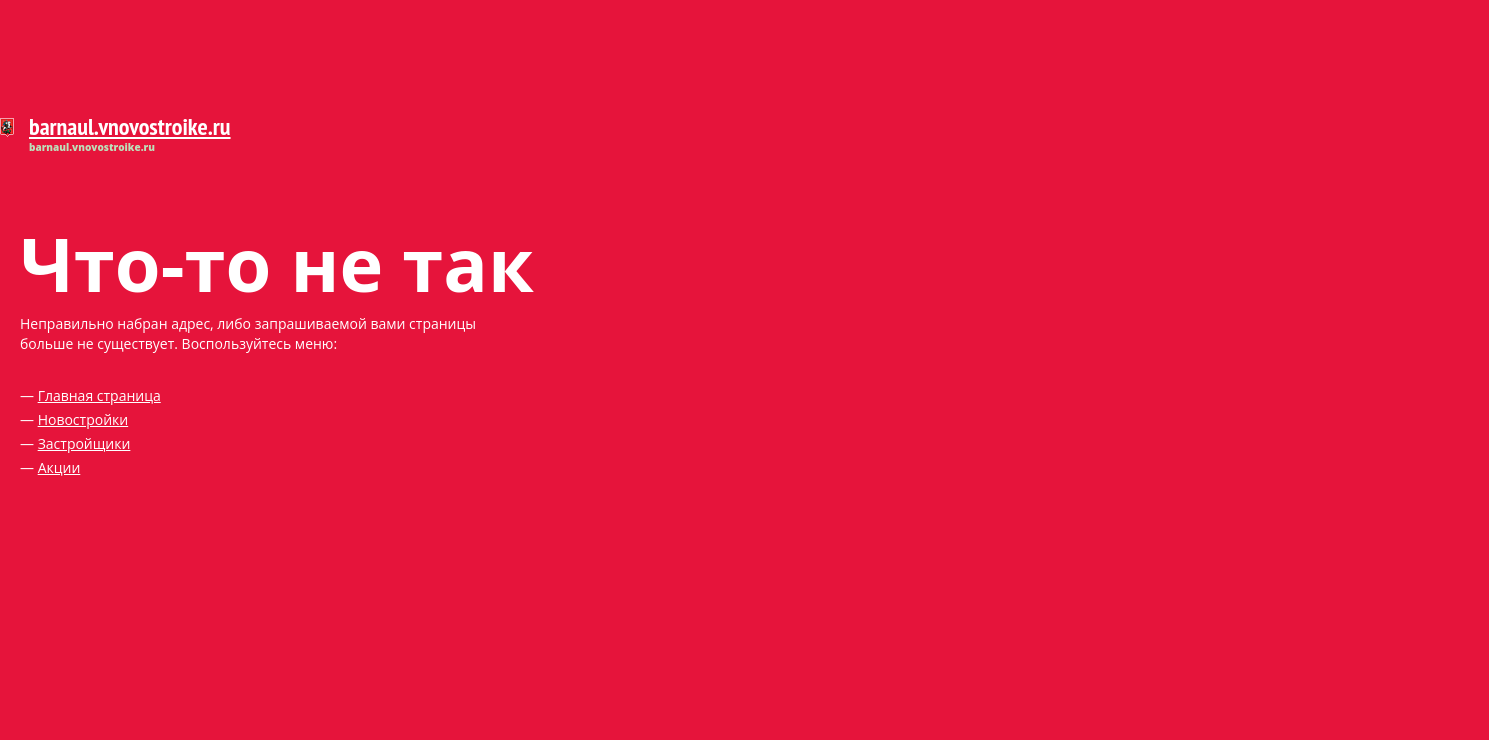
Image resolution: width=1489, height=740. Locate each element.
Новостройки (83, 419)
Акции (59, 467)
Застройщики (84, 443)
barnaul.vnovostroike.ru (130, 126)
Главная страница (99, 395)
